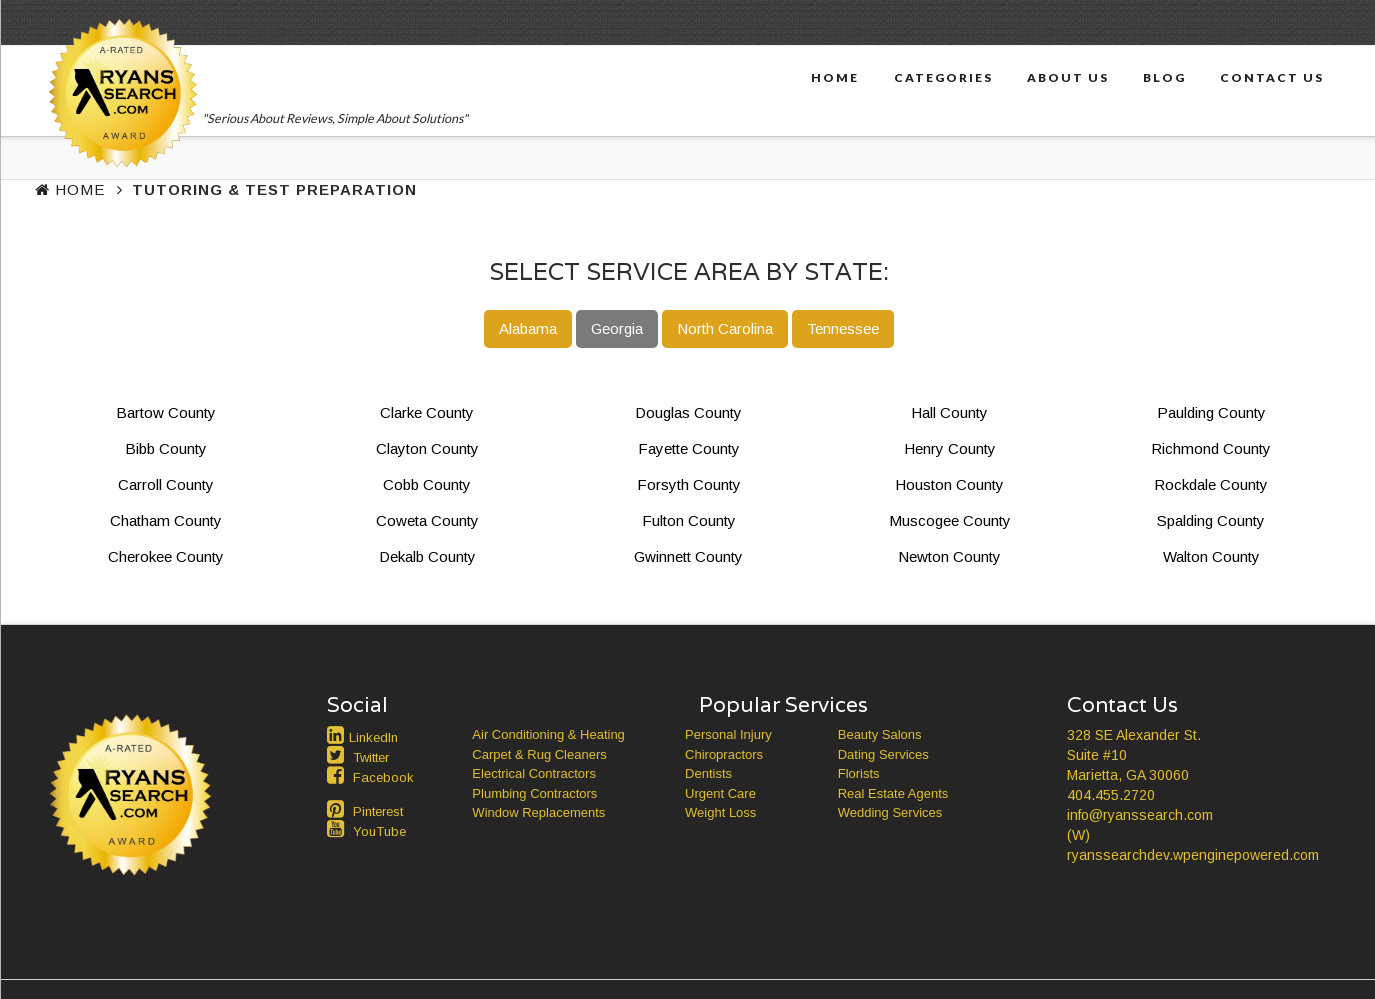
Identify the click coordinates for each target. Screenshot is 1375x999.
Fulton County (689, 520)
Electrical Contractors (534, 773)
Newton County (949, 556)
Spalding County (1211, 520)
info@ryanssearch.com (1140, 815)
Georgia (617, 328)
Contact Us (1272, 77)
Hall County (949, 412)
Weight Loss (720, 812)
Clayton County (427, 448)
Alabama (528, 328)
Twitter (371, 757)
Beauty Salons (880, 734)
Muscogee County (950, 520)
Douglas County (688, 412)
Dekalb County (427, 556)
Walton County (1211, 556)
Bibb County (166, 448)
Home (835, 77)
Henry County (950, 448)
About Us (1068, 77)
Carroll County (166, 484)
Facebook (383, 777)
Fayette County (689, 448)
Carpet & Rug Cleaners (539, 754)
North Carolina (725, 328)
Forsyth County (689, 484)
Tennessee (843, 328)
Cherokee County (166, 556)
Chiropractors (724, 754)
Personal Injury (728, 734)
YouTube (379, 831)
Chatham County (166, 520)
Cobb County (427, 484)
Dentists (708, 773)
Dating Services (883, 754)
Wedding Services (890, 812)
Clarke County (427, 412)
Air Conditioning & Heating (548, 734)
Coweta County (427, 520)
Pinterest (378, 811)
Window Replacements (538, 812)
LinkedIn (373, 737)
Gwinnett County (688, 556)
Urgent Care (720, 793)
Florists (859, 773)
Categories (943, 77)
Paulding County (1211, 412)
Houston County (949, 484)
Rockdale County (1211, 484)
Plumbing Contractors (534, 793)
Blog (1164, 77)
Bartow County (166, 412)
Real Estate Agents (893, 793)
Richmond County (1211, 448)
